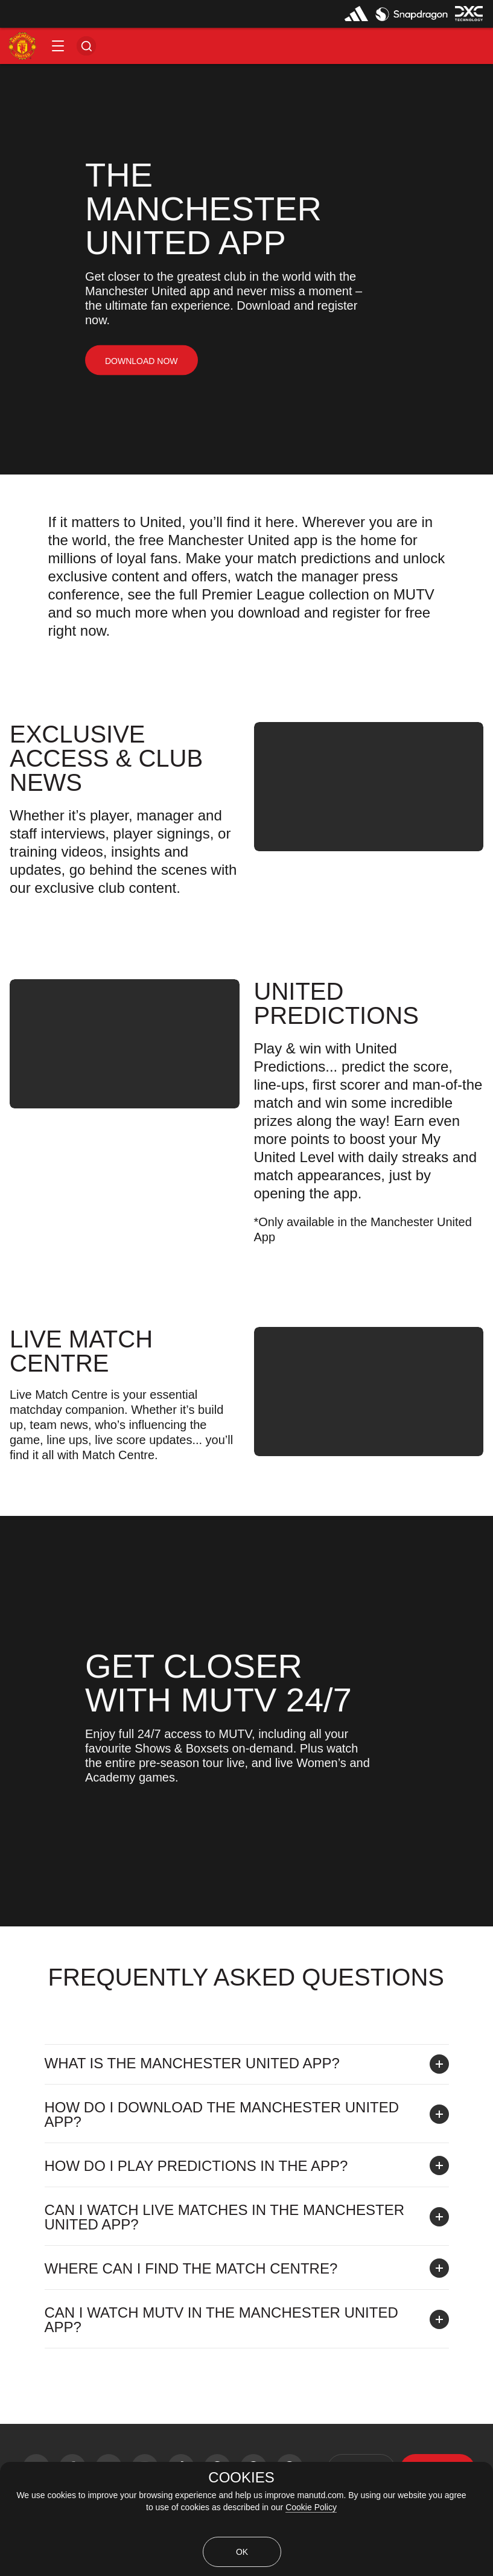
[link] (141, 361)
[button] (58, 46)
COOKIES (241, 2478)
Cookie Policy (311, 2507)
